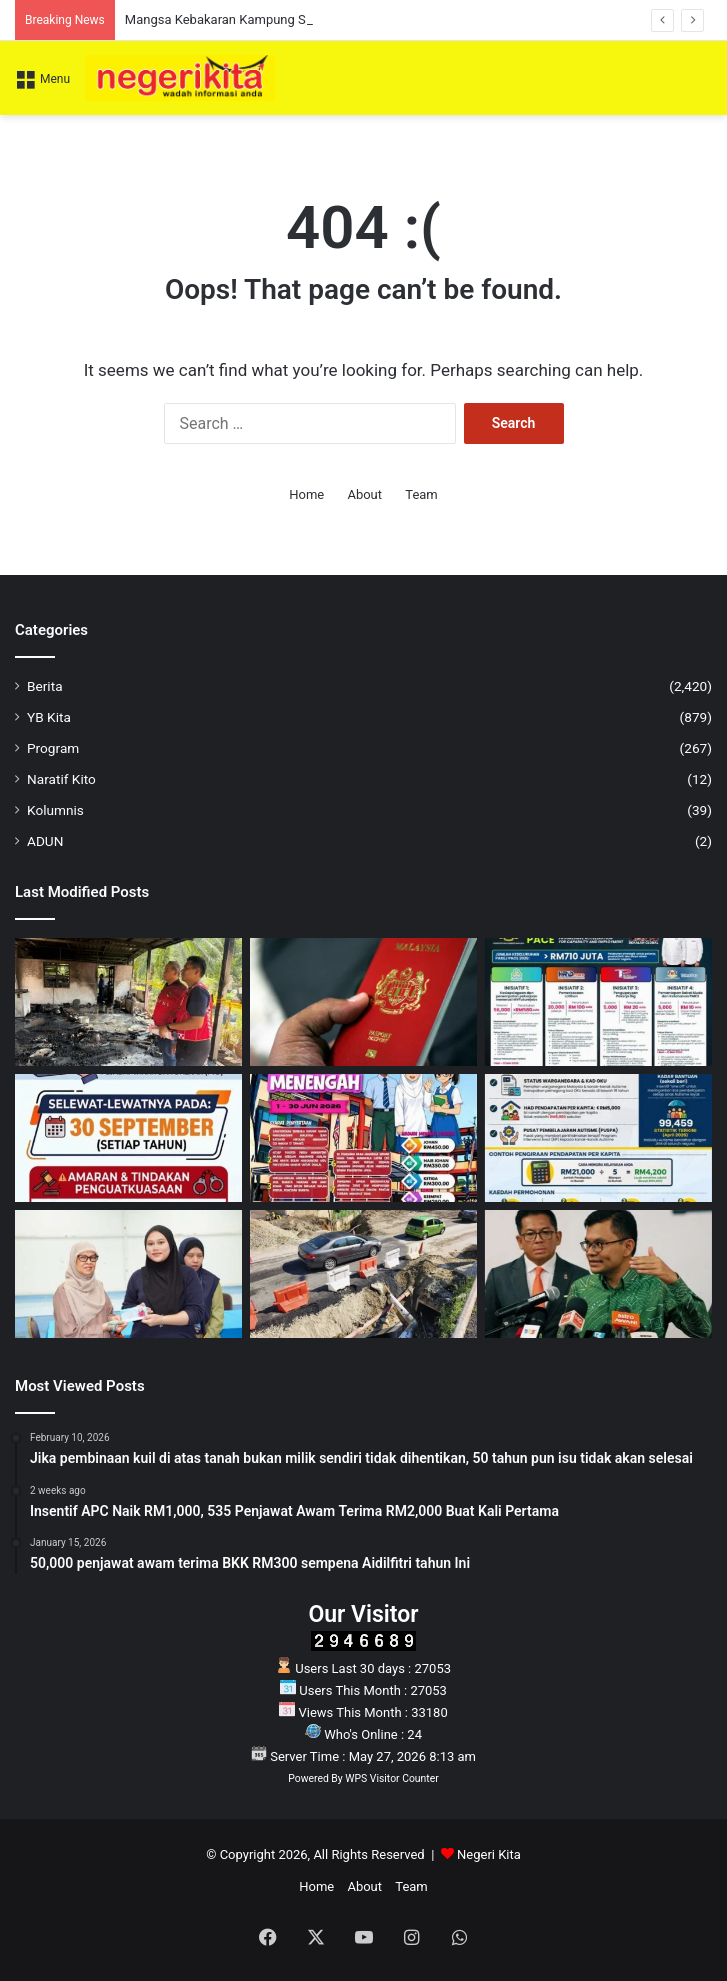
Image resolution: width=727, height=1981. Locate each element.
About (364, 494)
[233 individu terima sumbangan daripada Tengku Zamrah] (128, 1274)
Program (53, 748)
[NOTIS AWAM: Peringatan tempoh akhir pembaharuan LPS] (128, 1138)
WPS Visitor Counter (391, 1778)
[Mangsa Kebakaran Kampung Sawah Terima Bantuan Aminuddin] (128, 1002)
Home (306, 494)
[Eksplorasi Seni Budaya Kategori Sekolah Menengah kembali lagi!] (363, 1138)
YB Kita (49, 717)
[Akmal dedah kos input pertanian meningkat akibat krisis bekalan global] (598, 1274)
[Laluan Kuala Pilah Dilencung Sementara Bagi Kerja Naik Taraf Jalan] (363, 1274)
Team (421, 494)
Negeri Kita (489, 1854)
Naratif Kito (61, 779)
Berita (45, 686)
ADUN (45, 841)
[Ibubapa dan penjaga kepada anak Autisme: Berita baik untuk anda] (598, 1138)
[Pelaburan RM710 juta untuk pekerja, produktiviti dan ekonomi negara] (598, 1002)
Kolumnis (55, 810)
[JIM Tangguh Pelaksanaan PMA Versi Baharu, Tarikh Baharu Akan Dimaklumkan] (363, 1002)
